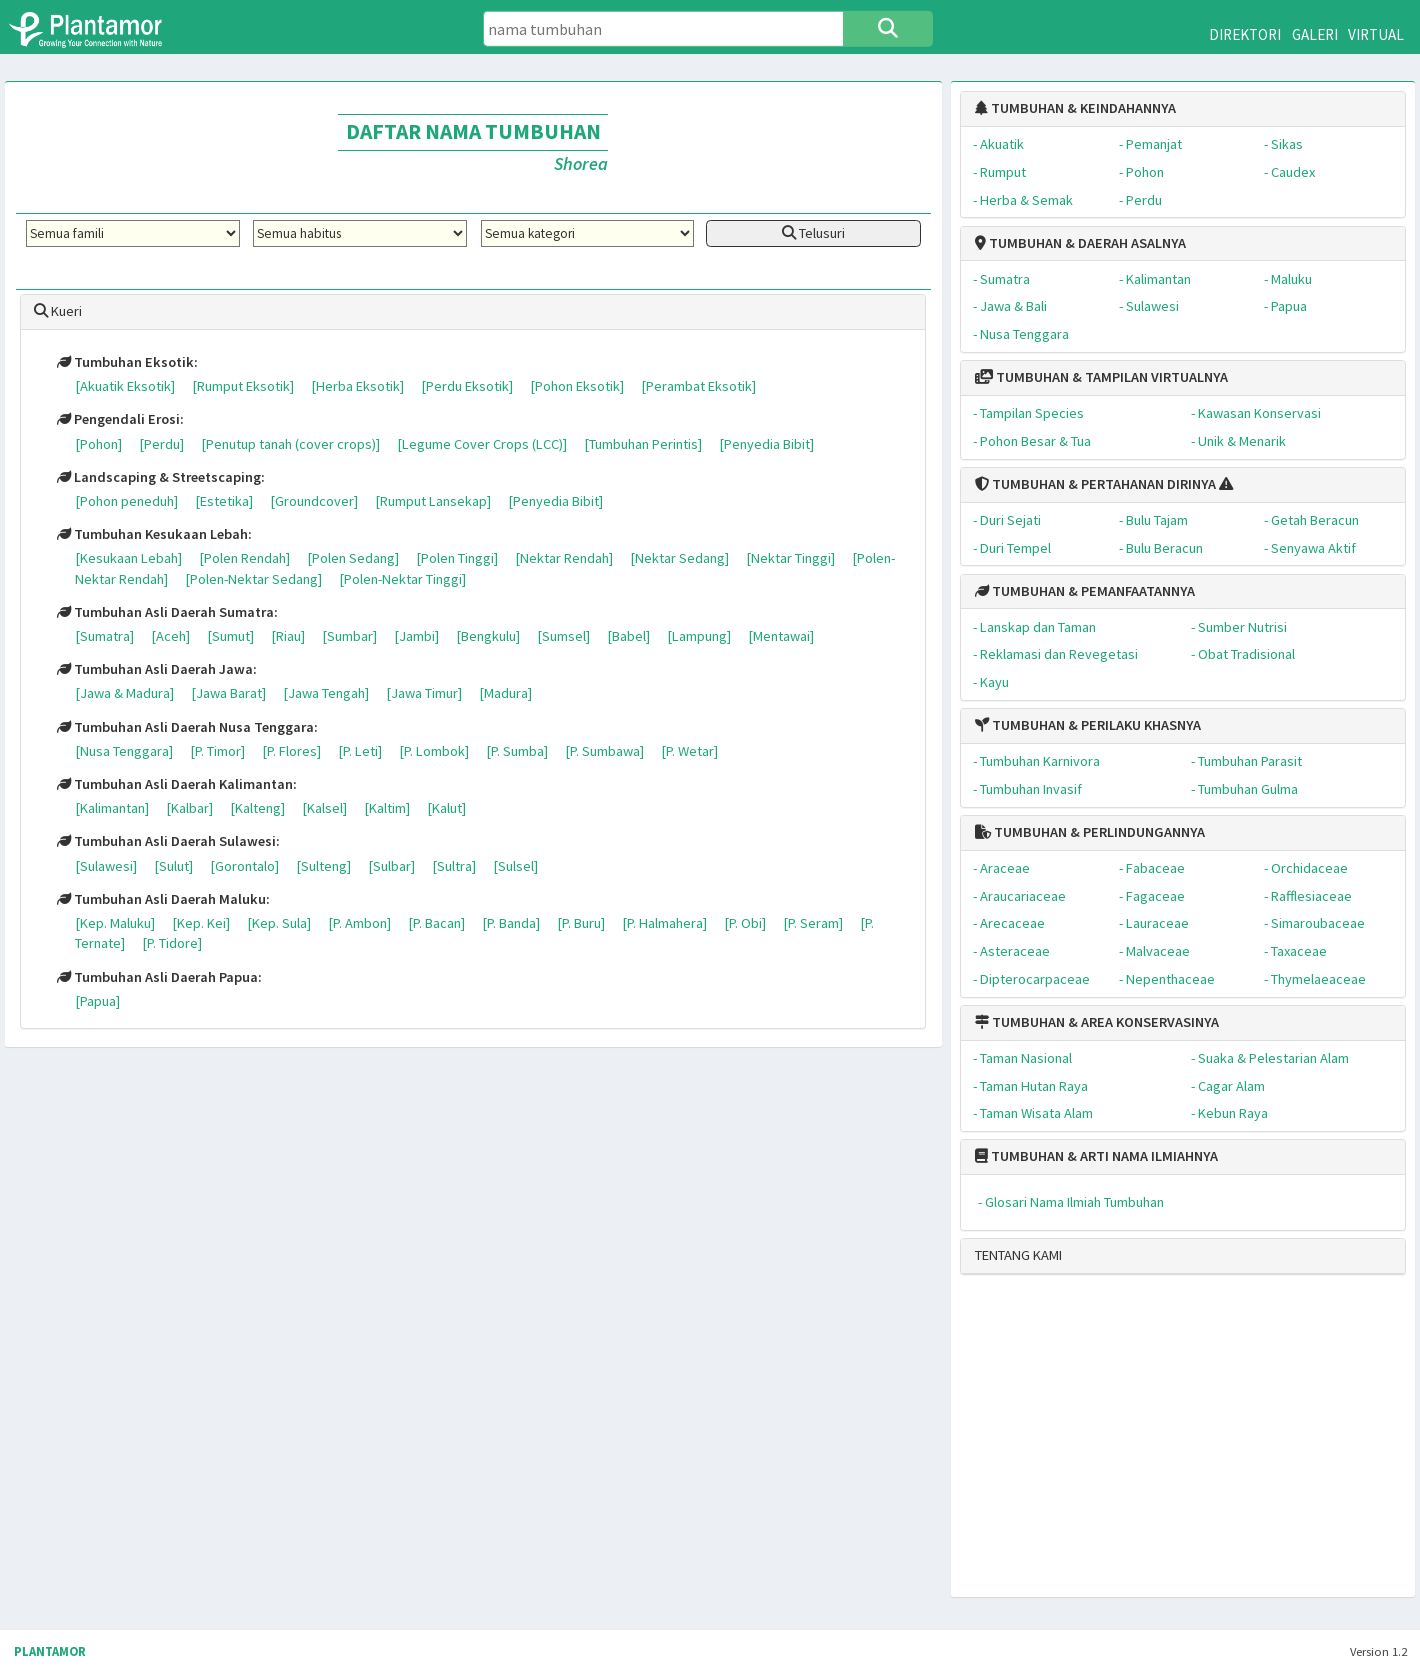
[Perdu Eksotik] (467, 386)
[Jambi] (416, 636)
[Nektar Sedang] (679, 558)
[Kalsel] (324, 808)
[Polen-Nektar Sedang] (253, 579)
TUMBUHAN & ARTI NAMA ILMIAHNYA (1096, 1156)
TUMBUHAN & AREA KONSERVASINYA (1097, 1022)
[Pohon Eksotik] (577, 386)
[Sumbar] (349, 636)
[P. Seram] (813, 923)
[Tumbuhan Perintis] (643, 444)
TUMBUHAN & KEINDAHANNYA (1075, 108)
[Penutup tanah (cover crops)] (290, 444)
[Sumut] (230, 636)
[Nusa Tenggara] (124, 751)
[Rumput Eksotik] (243, 386)
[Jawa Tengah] (326, 693)
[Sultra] (454, 866)
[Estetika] (224, 501)
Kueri (58, 311)
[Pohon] (98, 444)
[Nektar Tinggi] (790, 558)
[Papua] (97, 1001)
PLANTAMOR (50, 1651)
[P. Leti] (360, 751)
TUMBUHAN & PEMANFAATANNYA (1085, 591)
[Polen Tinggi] (457, 558)
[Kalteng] (257, 808)
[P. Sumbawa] (604, 751)
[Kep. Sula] (279, 923)
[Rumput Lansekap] (433, 501)
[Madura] (505, 693)
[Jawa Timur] (424, 693)
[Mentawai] (781, 636)
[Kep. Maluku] (115, 923)
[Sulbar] (391, 866)
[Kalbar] (189, 808)
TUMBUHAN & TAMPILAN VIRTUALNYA (1101, 377)
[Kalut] (446, 808)
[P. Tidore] (172, 943)
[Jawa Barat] (228, 693)
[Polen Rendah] (244, 558)
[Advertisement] (1162, 1444)
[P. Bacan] (436, 923)
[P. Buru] (581, 923)
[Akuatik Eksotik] (125, 386)
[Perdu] (161, 444)
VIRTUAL (1376, 34)
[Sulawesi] (106, 866)
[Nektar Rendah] (564, 558)
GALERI (1315, 34)
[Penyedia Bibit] (766, 444)
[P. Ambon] (359, 923)
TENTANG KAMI (1018, 1255)
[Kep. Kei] (201, 923)
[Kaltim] (387, 808)
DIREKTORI (1245, 34)
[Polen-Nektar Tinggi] (402, 579)
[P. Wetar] (689, 751)
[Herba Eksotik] (357, 386)
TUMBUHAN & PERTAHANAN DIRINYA (1095, 484)
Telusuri (813, 233)
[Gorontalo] (244, 866)
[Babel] (628, 636)
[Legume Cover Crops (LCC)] (482, 444)
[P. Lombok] (434, 751)
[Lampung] (699, 636)
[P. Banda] (511, 923)
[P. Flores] (291, 751)
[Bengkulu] (488, 636)
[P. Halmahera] (664, 923)
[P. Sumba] (517, 751)
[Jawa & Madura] (124, 693)
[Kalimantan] (112, 808)
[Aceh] (170, 636)
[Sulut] (173, 866)
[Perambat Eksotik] (698, 386)
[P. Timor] (217, 751)
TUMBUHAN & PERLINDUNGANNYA (1090, 832)
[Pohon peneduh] (126, 501)
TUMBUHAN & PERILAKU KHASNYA (1088, 725)
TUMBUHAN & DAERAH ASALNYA (1080, 243)
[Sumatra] (104, 636)
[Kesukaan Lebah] (128, 558)
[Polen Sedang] (353, 558)
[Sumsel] (563, 636)
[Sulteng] (323, 866)
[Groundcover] (314, 501)
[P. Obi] (745, 923)
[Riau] (288, 636)
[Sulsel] (515, 866)
